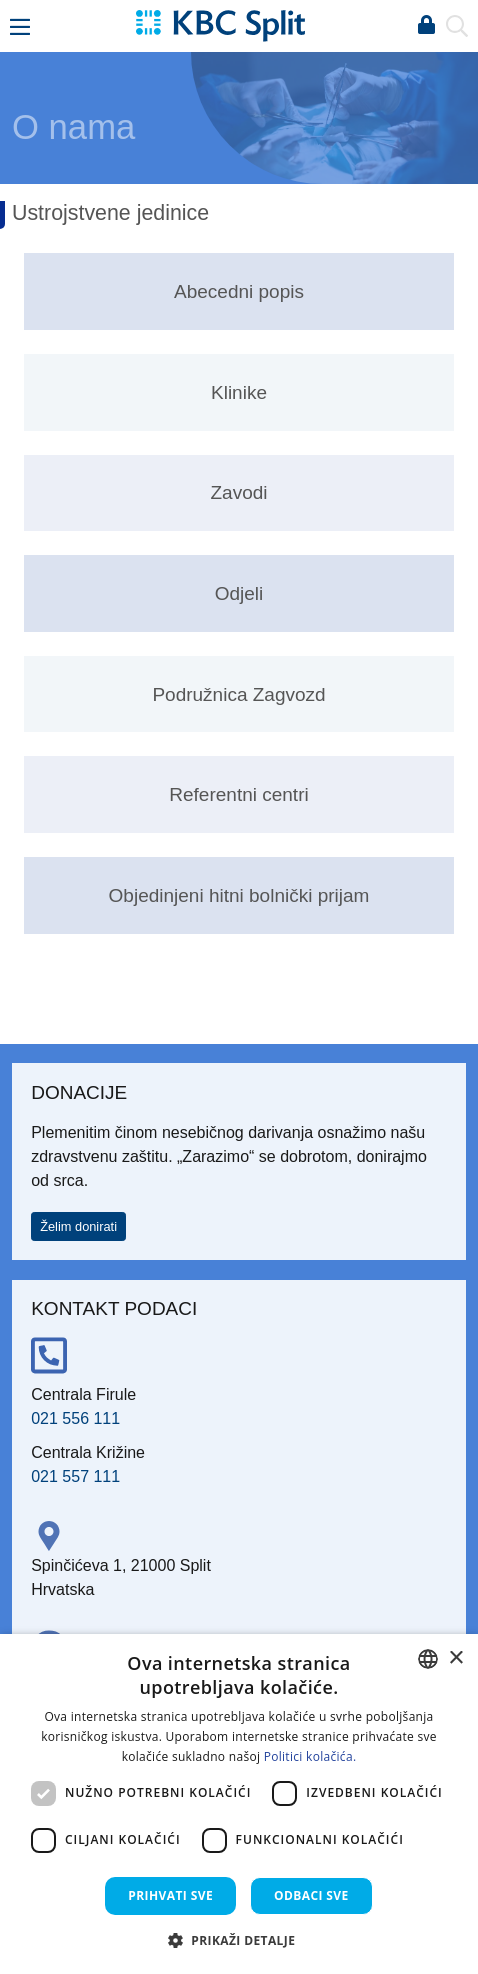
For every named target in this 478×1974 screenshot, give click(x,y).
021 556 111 (75, 1418)
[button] (239, 1940)
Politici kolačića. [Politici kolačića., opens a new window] (310, 1756)
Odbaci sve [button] (311, 1895)
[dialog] (239, 1804)
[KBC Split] (220, 24)
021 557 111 (75, 1476)
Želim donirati (78, 1226)
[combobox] (428, 1659)
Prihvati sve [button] (170, 1895)
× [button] (455, 1658)
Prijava (426, 26)
